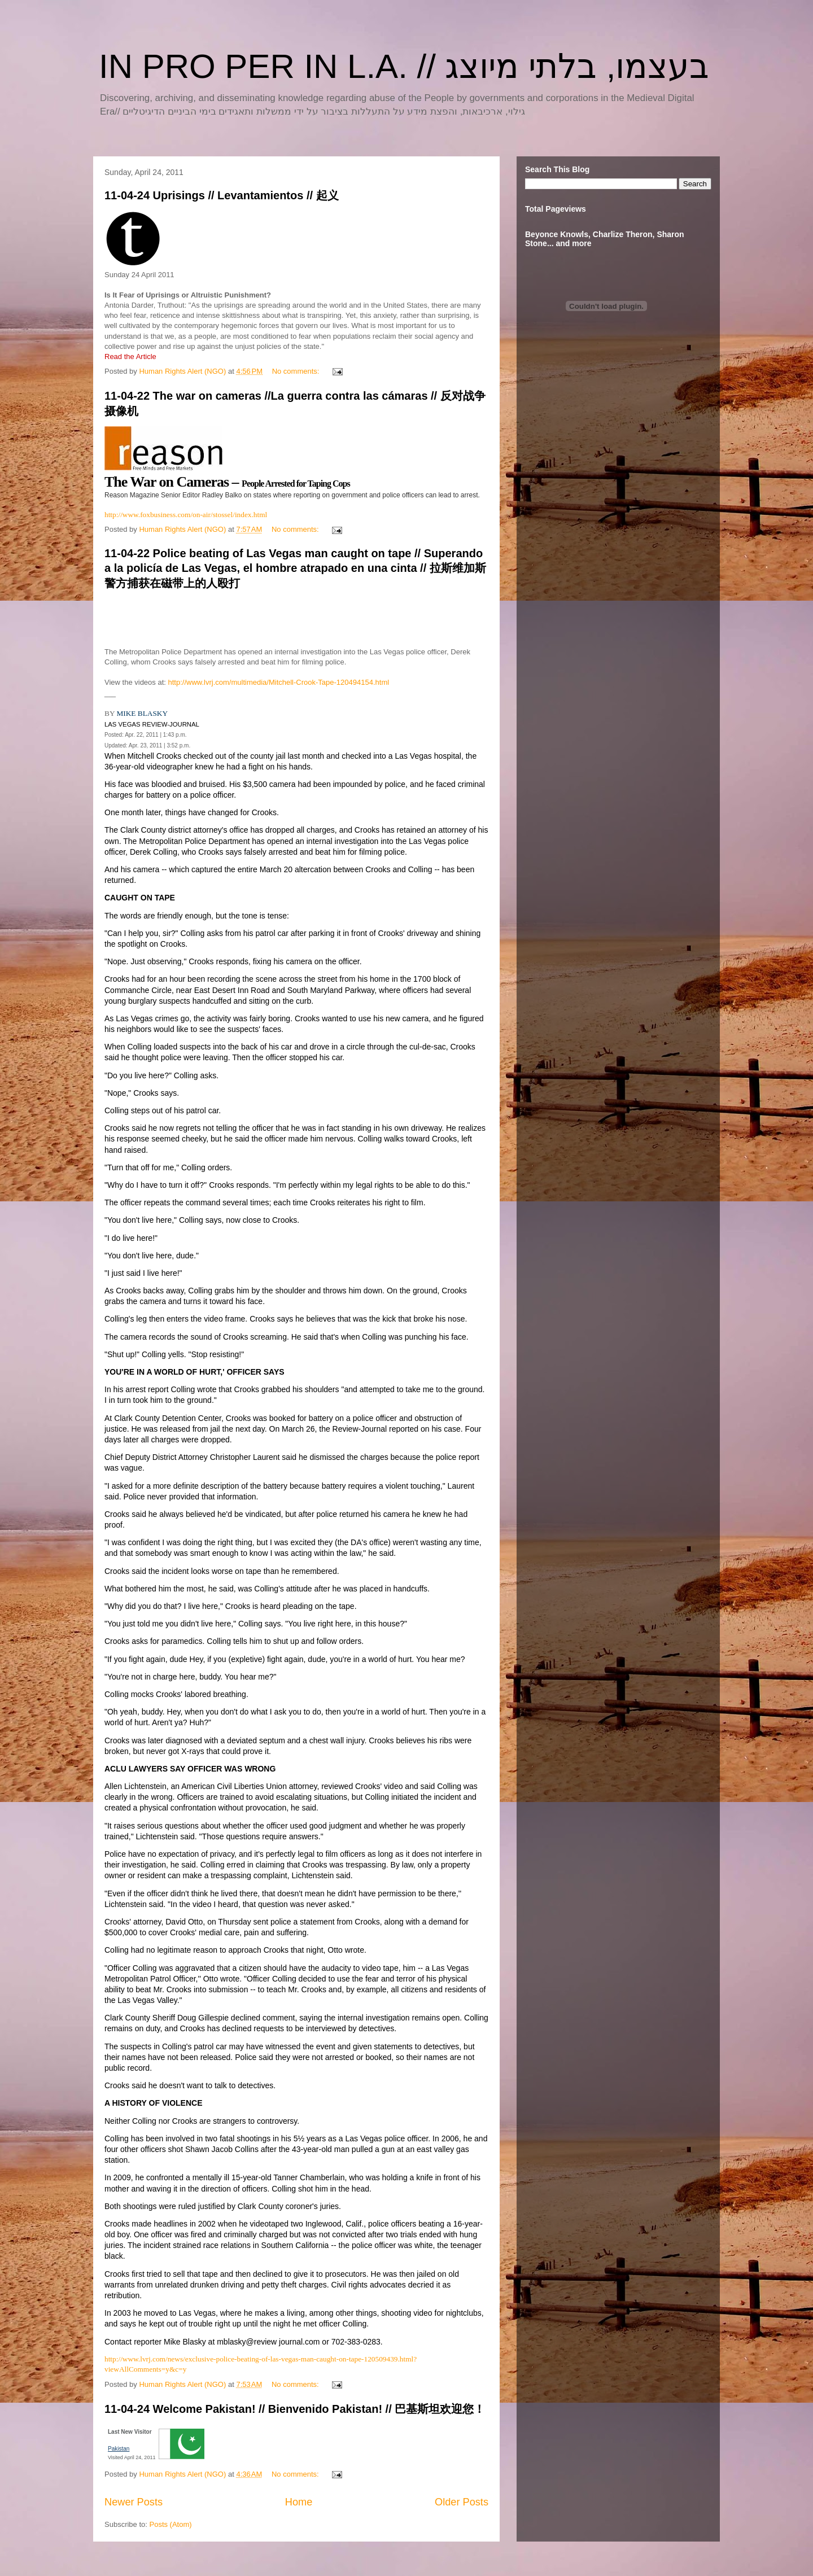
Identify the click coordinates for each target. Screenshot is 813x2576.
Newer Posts (133, 2502)
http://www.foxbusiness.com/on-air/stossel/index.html (185, 514)
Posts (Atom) (171, 2524)
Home (299, 2502)
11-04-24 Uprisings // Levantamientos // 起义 (221, 195)
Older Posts (461, 2502)
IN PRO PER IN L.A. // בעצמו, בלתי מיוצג (404, 66)
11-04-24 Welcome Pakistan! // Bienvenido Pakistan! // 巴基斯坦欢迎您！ (294, 2409)
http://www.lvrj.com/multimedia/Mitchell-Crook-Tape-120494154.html (279, 682)
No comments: (296, 371)
